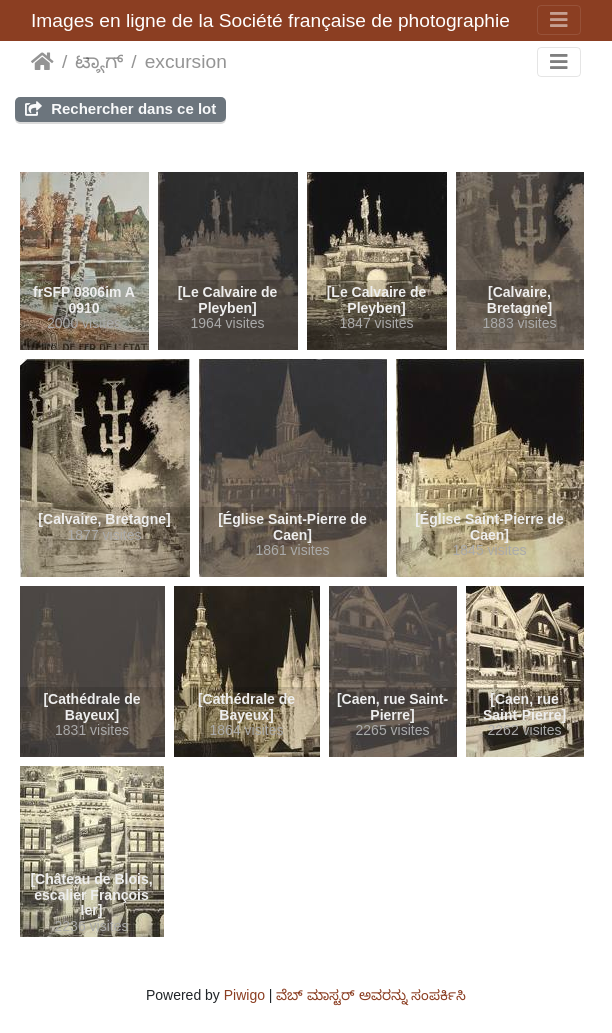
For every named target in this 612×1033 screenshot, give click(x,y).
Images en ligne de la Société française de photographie (270, 20)
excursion (186, 61)
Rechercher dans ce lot (120, 108)
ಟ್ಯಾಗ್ (99, 61)
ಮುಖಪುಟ (42, 62)
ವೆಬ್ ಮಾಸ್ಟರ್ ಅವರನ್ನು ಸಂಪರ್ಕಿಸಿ (371, 995)
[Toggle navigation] (559, 20)
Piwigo (244, 995)
